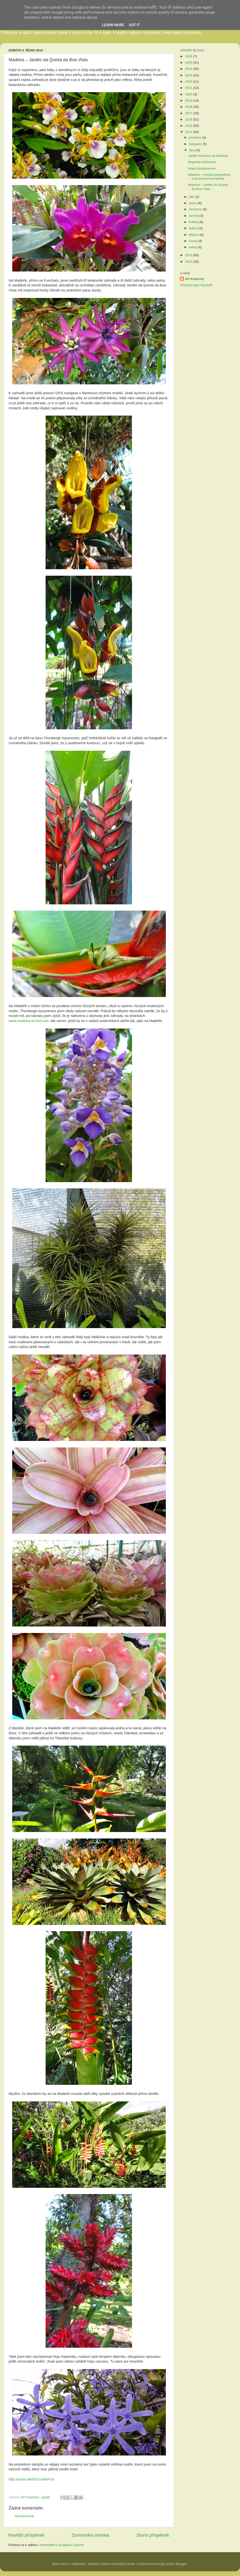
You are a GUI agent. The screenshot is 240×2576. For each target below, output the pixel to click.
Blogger (181, 2564)
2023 (189, 75)
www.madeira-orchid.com (29, 1021)
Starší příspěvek (153, 2535)
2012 (189, 261)
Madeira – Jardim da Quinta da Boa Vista (208, 186)
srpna (193, 203)
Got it (134, 25)
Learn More (113, 25)
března (194, 234)
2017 (189, 113)
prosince (195, 137)
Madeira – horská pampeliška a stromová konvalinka (209, 176)
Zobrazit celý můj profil (196, 285)
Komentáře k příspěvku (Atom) (62, 2545)
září (192, 197)
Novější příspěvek (26, 2535)
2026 (189, 56)
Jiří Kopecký (194, 279)
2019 (189, 100)
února (193, 241)
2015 (189, 125)
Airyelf (130, 2564)
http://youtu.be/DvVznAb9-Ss (31, 2479)
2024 (189, 69)
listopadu (196, 144)
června (194, 216)
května (194, 222)
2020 (189, 94)
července (196, 209)
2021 (189, 88)
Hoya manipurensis (202, 168)
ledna (193, 247)
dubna (194, 228)
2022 (189, 81)
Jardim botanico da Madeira (208, 155)
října (192, 150)
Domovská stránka (90, 2535)
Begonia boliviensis (202, 162)
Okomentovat (24, 2516)
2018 (189, 107)
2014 (189, 132)
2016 (189, 119)
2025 (189, 62)
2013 (189, 255)
